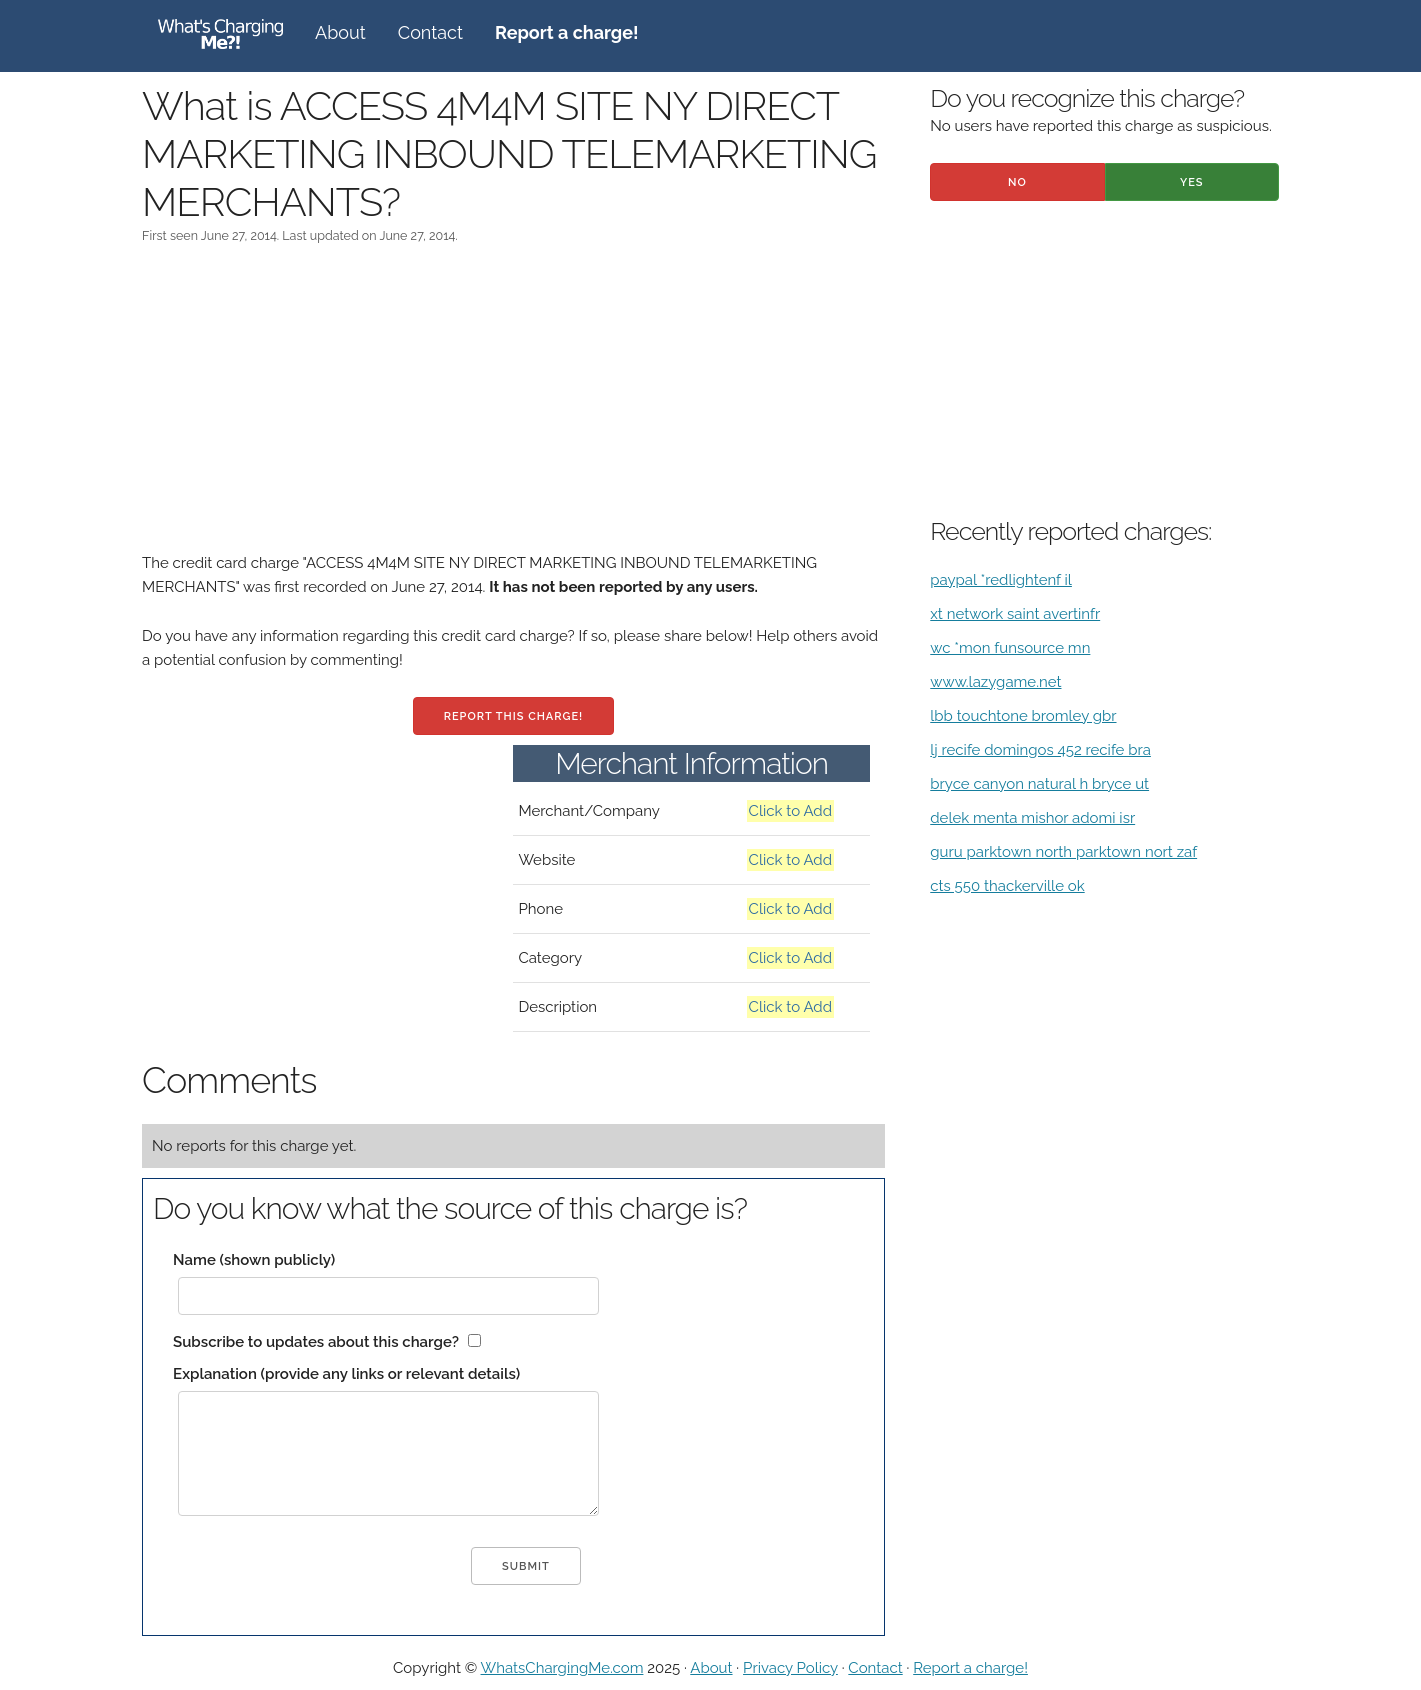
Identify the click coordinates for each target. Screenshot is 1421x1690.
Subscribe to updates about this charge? (316, 1342)
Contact (430, 32)
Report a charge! (970, 1668)
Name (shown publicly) (254, 1260)
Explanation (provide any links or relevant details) (346, 1374)
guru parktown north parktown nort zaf (1063, 852)
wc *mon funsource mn (1010, 648)
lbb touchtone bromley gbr (1023, 716)
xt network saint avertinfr (1015, 614)
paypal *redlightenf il (1001, 580)
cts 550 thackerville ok (1007, 886)
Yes (1192, 182)
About (340, 32)
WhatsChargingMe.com (562, 1668)
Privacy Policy (790, 1668)
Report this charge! (513, 716)
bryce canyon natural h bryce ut (1039, 784)
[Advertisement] (513, 411)
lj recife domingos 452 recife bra (1040, 750)
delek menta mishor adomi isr (1032, 818)
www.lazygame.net (995, 682)
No (1017, 182)
